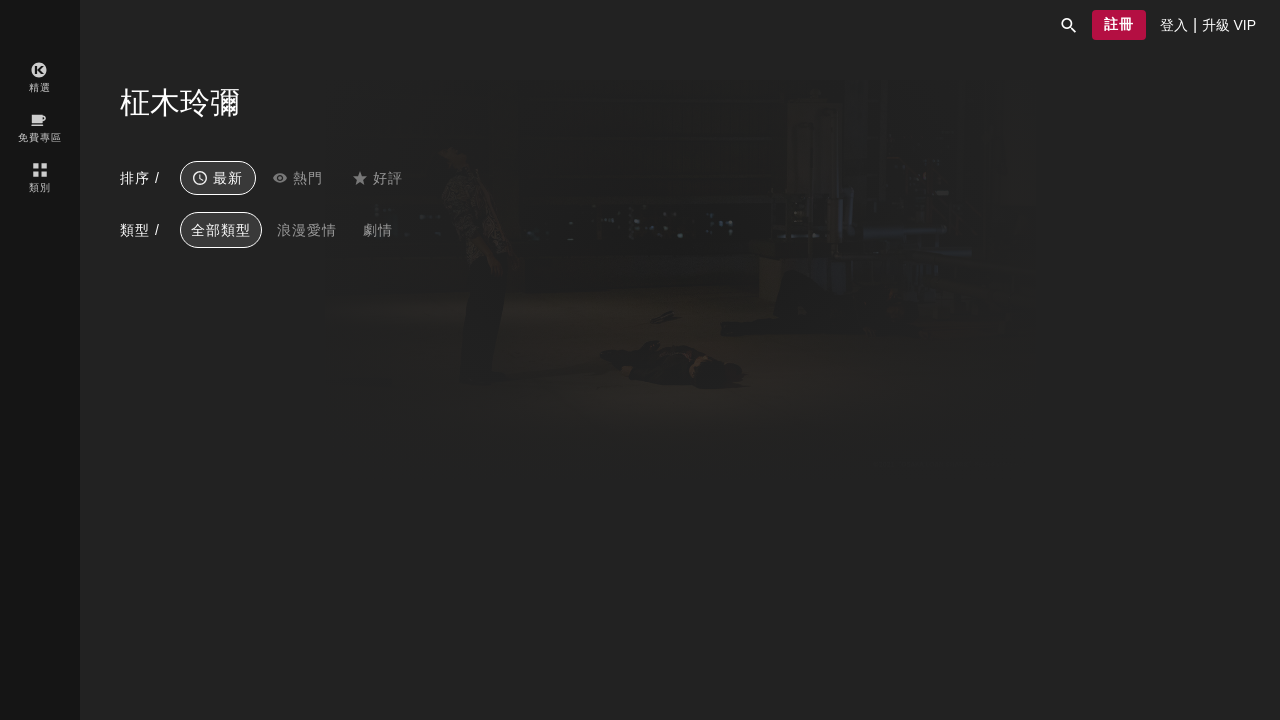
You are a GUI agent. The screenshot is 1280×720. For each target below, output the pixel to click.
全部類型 (221, 230)
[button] (1069, 25)
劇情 (378, 230)
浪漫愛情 (307, 230)
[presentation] (1174, 25)
